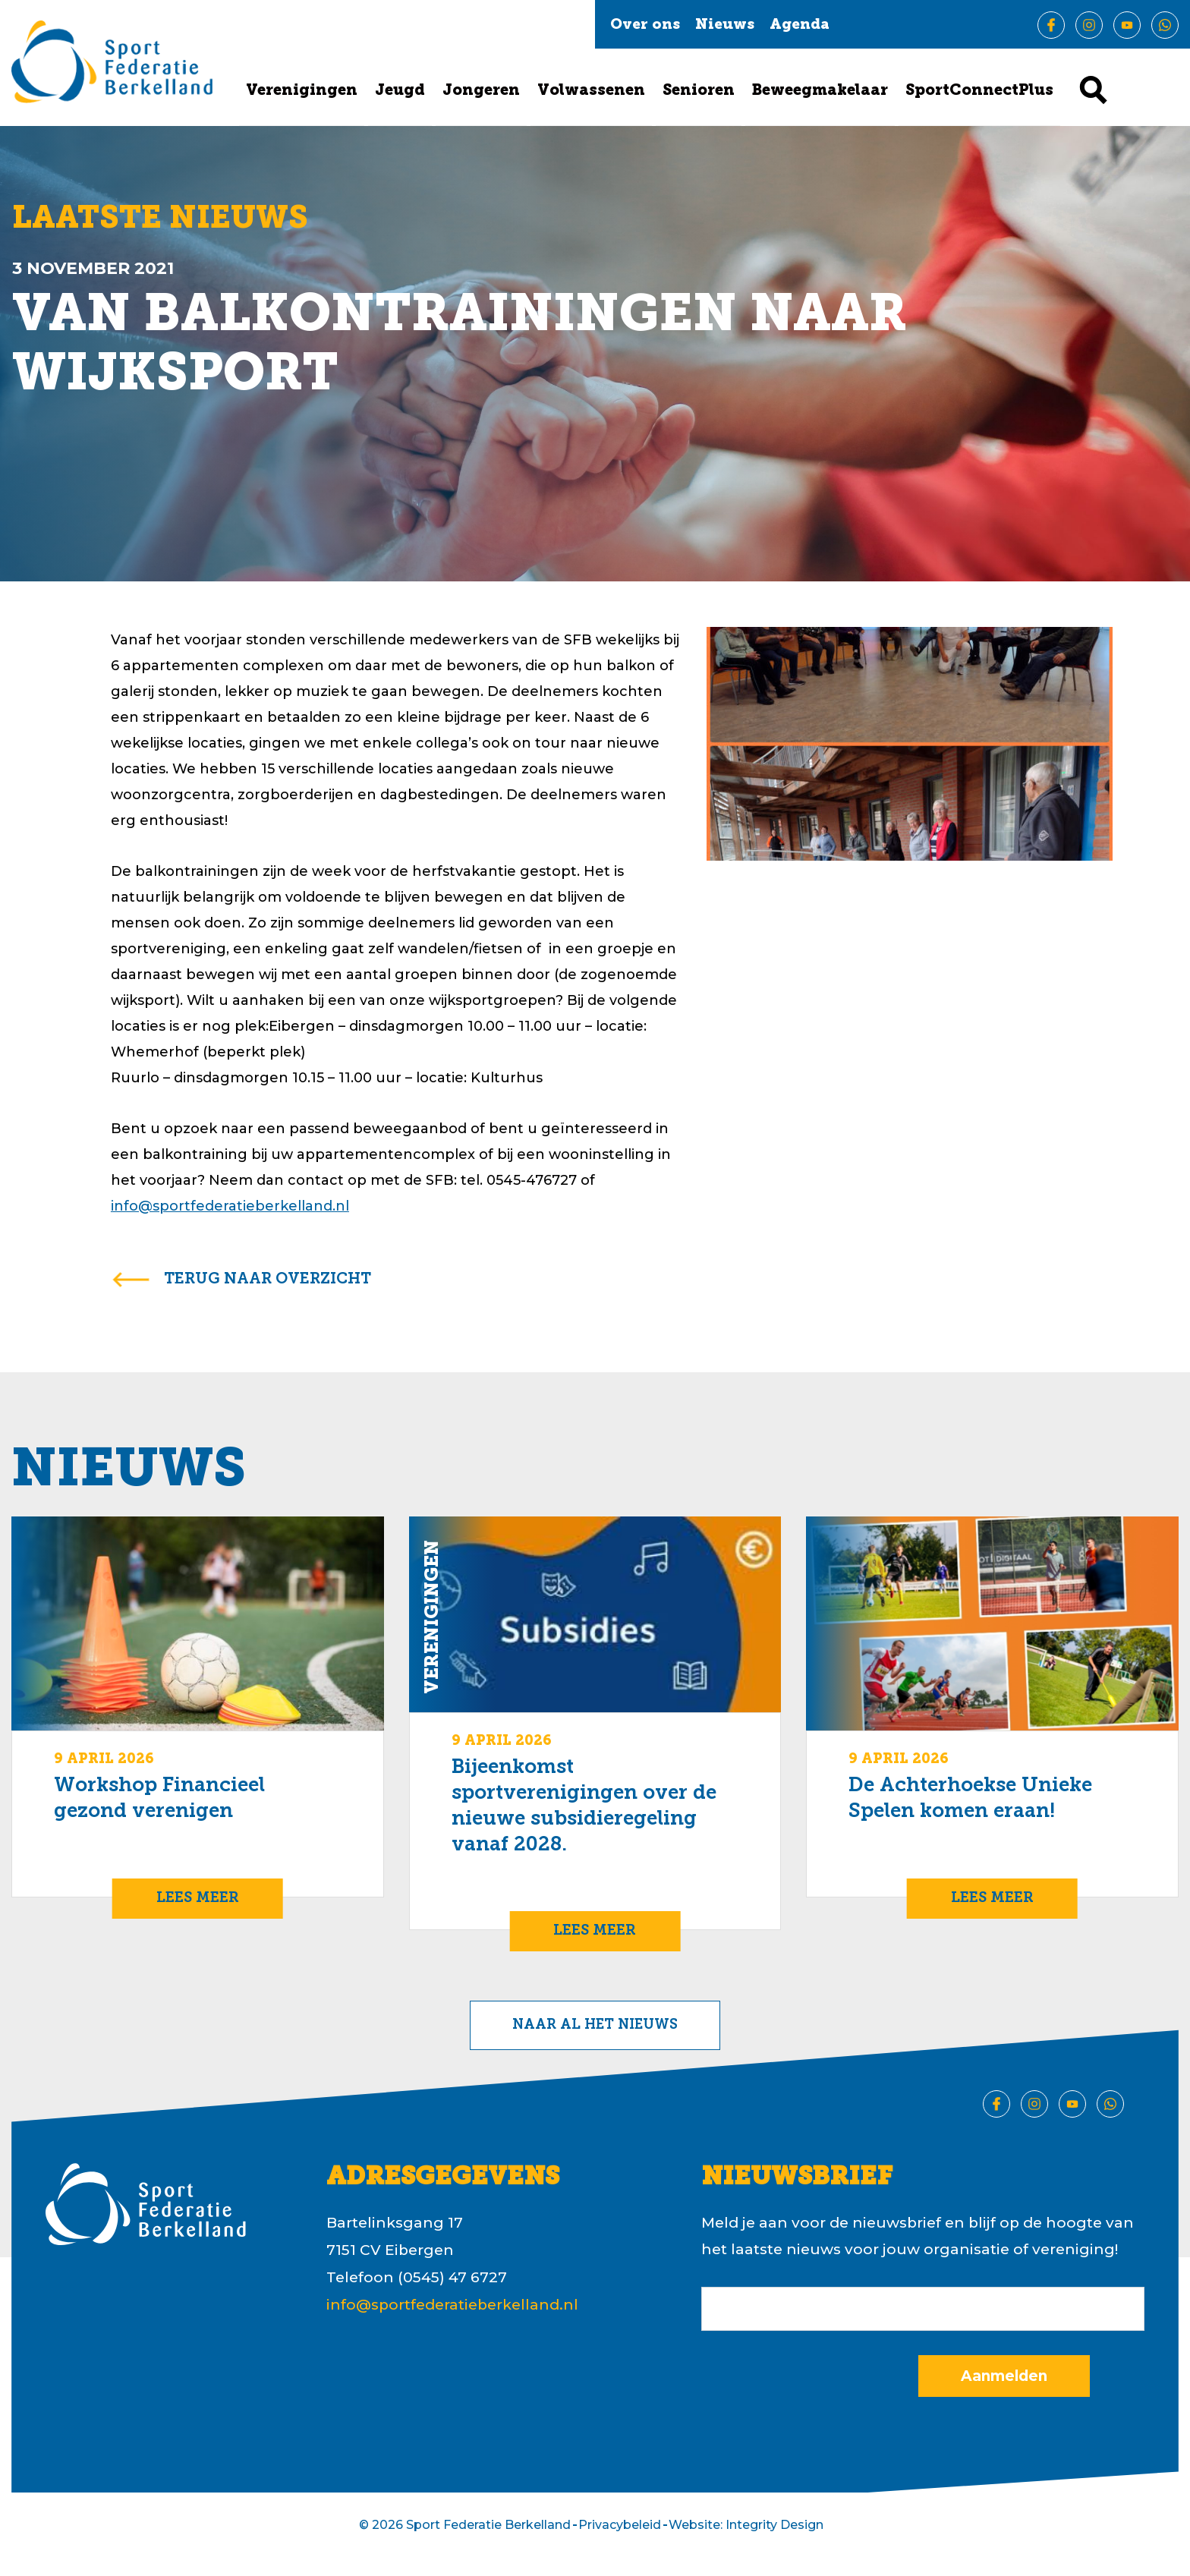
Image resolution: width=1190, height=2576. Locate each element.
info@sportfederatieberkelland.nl (230, 1206)
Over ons (645, 25)
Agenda (800, 25)
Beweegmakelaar (820, 91)
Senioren (699, 91)
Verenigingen (301, 91)
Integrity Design (774, 2525)
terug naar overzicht (267, 1279)
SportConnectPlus (979, 91)
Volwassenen (591, 91)
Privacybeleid (619, 2525)
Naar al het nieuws (595, 2025)
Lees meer (197, 1898)
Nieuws (724, 25)
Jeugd (400, 91)
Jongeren (481, 91)
